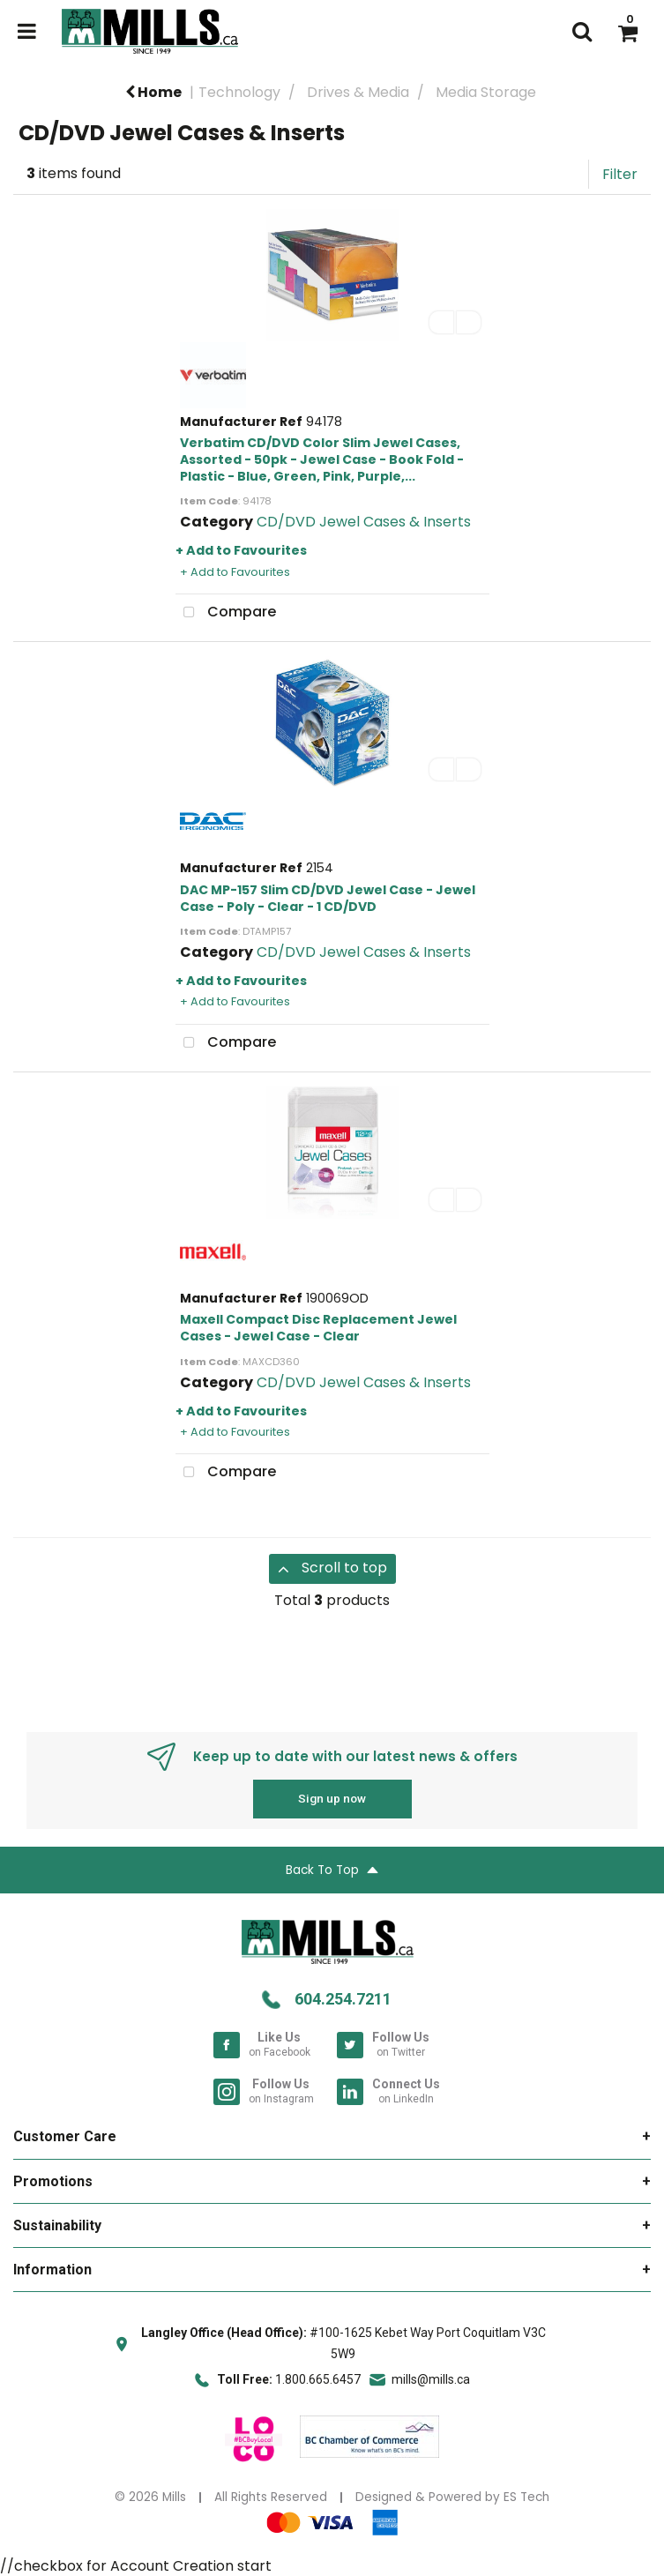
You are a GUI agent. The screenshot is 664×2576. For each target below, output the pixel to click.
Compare (225, 613)
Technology (239, 92)
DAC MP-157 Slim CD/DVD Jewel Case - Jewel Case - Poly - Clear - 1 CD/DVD (327, 898)
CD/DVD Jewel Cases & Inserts (364, 521)
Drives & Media (358, 92)
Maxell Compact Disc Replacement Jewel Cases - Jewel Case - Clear (318, 1327)
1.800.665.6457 (318, 2379)
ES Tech (526, 2497)
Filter (620, 174)
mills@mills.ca (431, 2379)
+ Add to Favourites (241, 550)
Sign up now (332, 1798)
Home (153, 92)
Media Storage (486, 92)
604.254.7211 (343, 1999)
